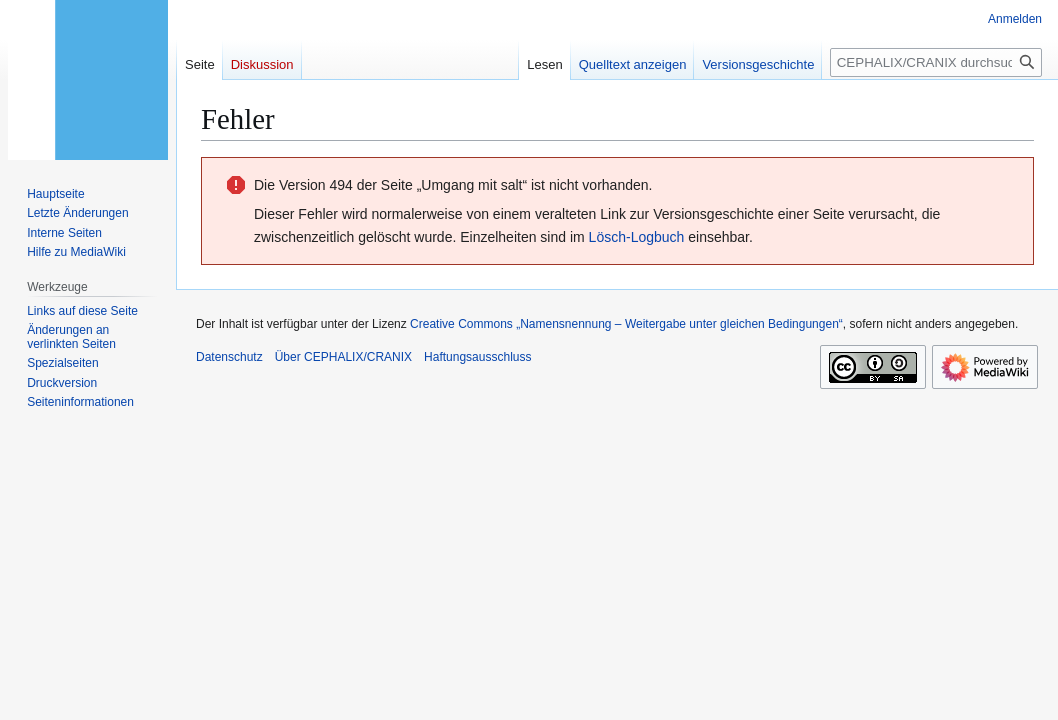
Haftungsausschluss (477, 357)
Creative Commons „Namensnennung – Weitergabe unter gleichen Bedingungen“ (626, 324)
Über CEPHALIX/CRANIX (343, 357)
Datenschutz (229, 357)
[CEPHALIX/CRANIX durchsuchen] (936, 62)
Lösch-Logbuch (637, 237)
